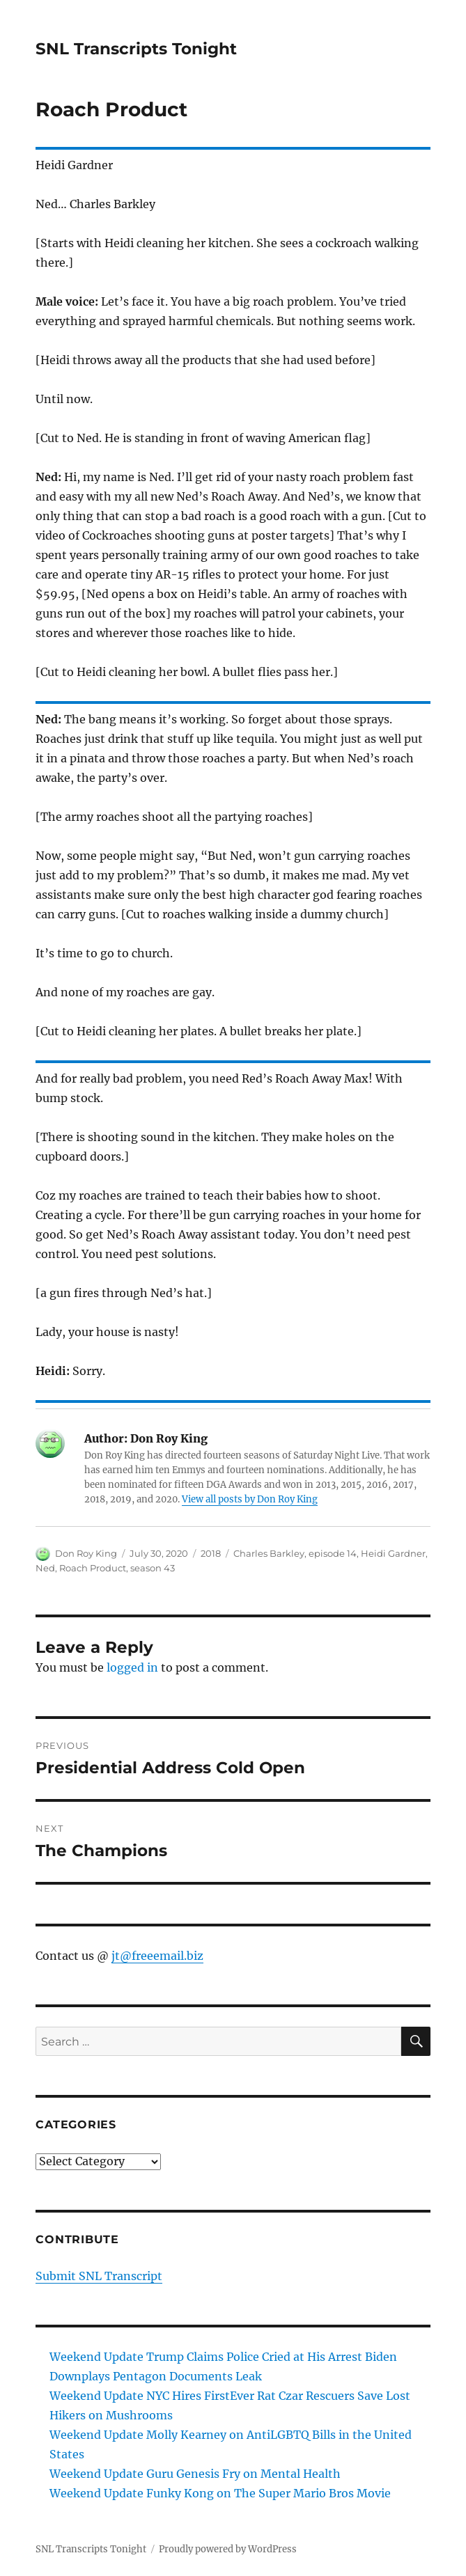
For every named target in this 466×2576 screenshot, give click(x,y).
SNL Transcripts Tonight (136, 48)
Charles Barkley (268, 1553)
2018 (211, 1553)
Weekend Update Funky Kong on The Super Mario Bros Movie (220, 2493)
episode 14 (333, 1553)
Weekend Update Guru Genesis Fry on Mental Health (195, 2474)
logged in (132, 1667)
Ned (45, 1567)
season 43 (152, 1567)
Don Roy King (86, 1553)
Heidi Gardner (393, 1553)
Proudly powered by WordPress (228, 2549)
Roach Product (92, 1567)
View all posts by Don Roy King (250, 1499)
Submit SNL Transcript (99, 2276)
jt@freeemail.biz (157, 1956)
